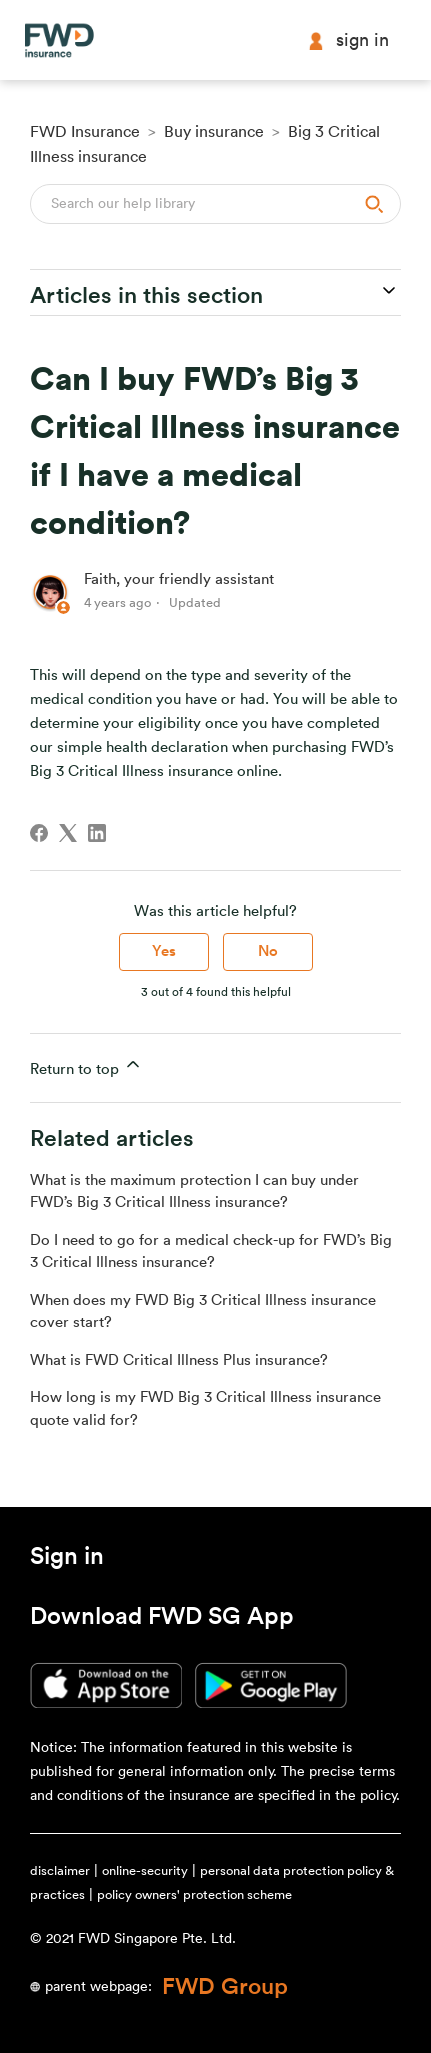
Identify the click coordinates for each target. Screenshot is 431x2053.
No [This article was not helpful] (268, 951)
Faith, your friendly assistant (179, 579)
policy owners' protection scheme (194, 1894)
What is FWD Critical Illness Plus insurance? (179, 1360)
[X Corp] (68, 833)
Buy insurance (214, 132)
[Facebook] (39, 833)
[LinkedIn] (97, 833)
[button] (67, 1560)
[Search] (215, 204)
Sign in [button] (348, 40)
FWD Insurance (85, 132)
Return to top (86, 1065)
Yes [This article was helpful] (164, 951)
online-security (145, 1870)
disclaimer (60, 1870)
